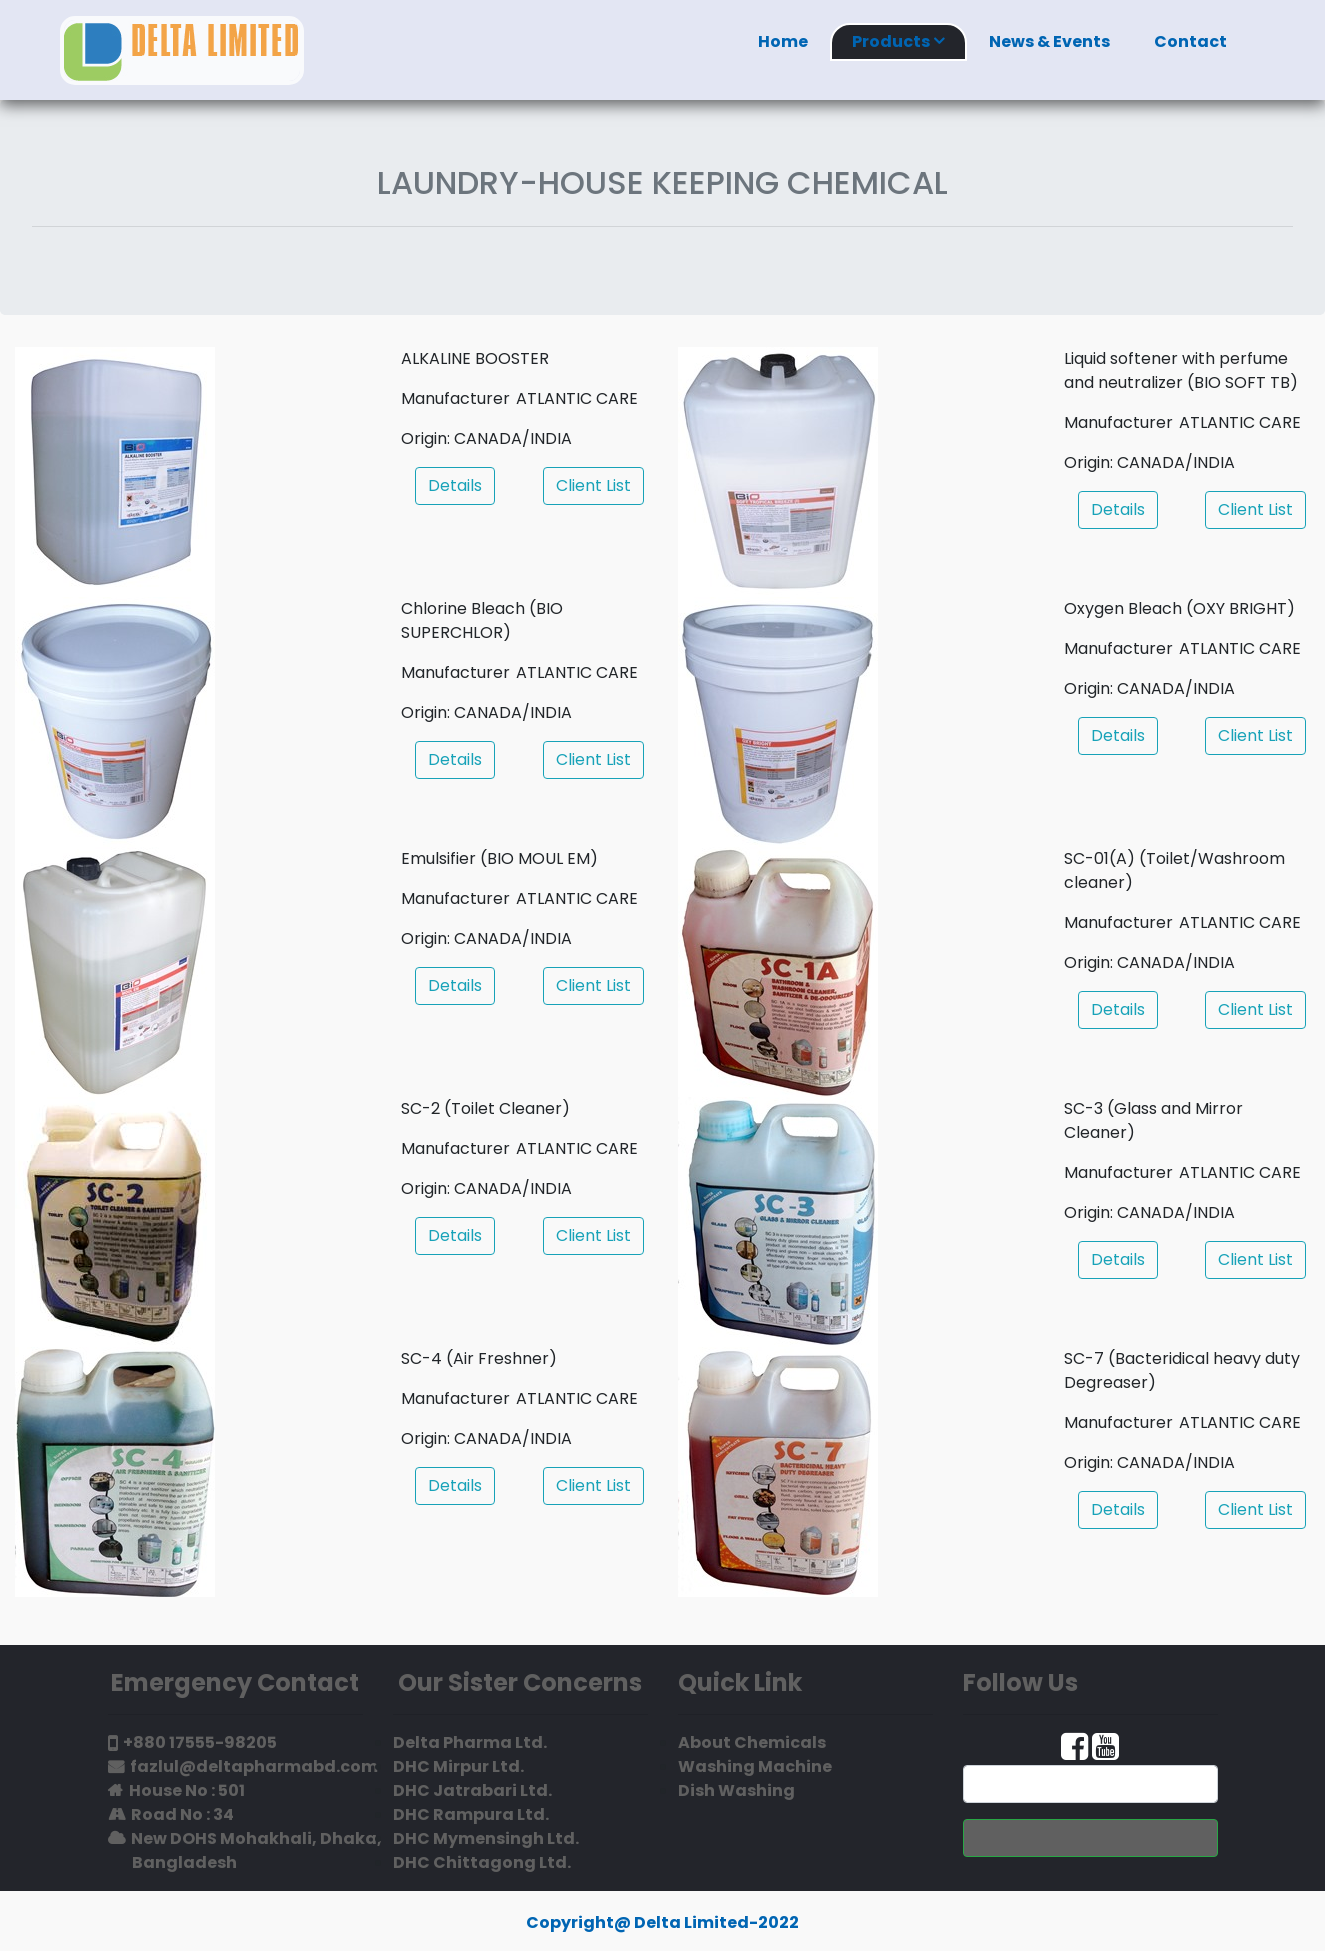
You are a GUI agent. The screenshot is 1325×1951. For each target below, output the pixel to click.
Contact (1190, 41)
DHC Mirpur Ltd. (458, 1766)
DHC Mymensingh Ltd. (486, 1838)
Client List (593, 485)
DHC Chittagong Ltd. (482, 1862)
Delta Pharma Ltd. (470, 1742)
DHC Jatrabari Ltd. (472, 1790)
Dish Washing (736, 1790)
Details (455, 485)
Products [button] (898, 41)
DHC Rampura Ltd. (471, 1814)
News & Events (1049, 41)
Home (783, 41)
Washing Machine (755, 1766)
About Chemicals (752, 1742)
